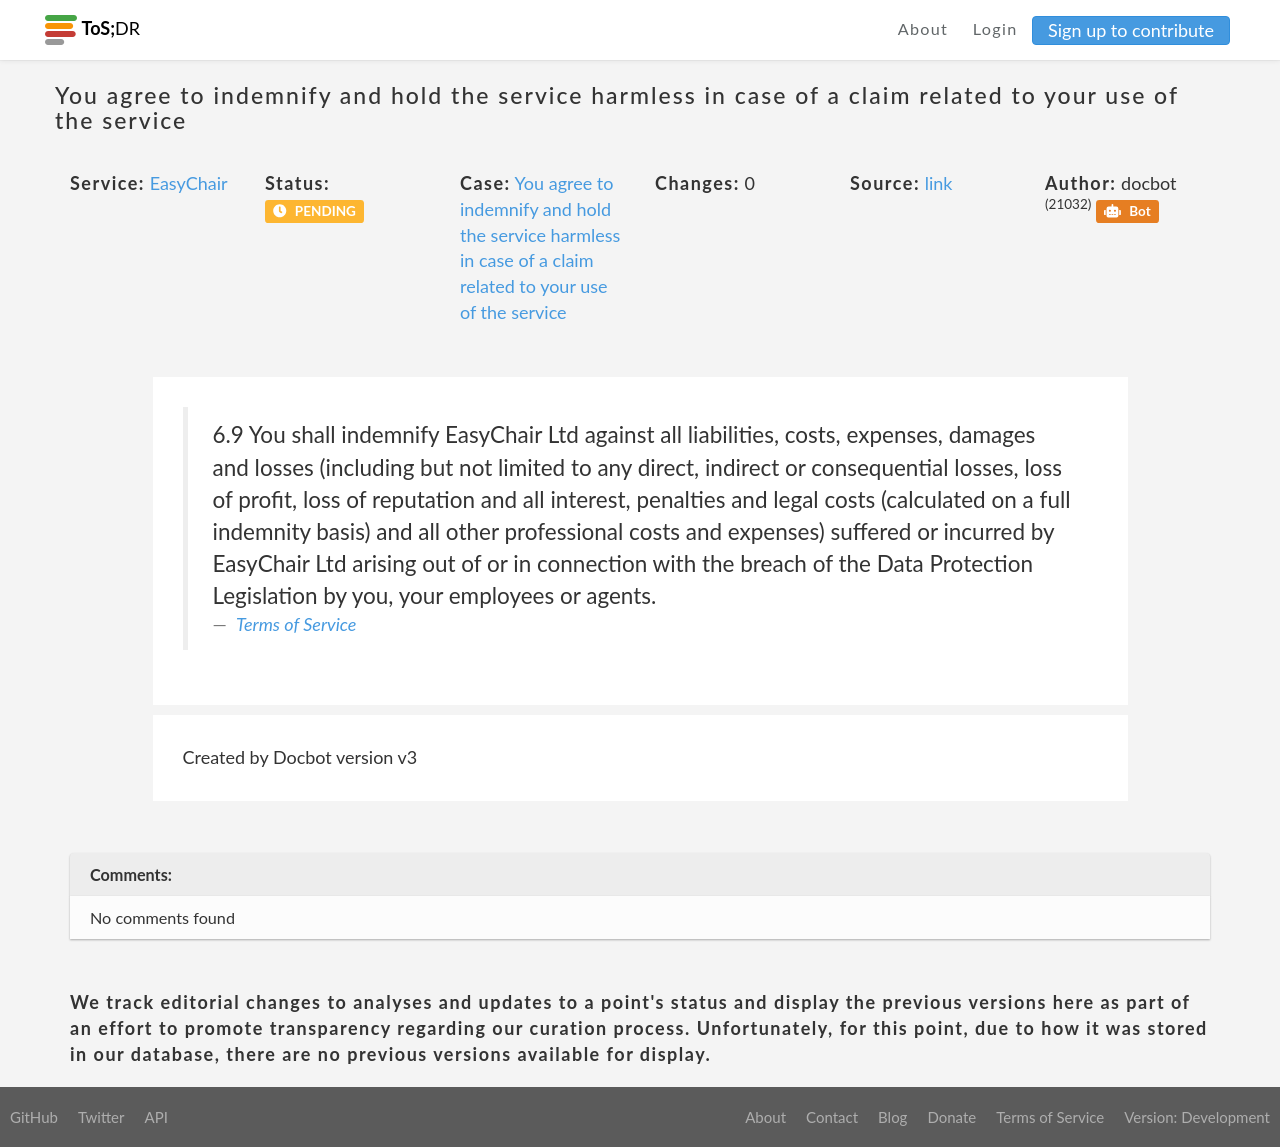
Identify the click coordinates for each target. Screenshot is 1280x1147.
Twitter (101, 1117)
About (923, 28)
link (939, 183)
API (155, 1117)
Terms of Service (296, 624)
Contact (832, 1117)
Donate (951, 1117)
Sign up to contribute (1131, 30)
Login (995, 28)
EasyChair (189, 183)
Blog (892, 1117)
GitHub (34, 1117)
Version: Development (1197, 1117)
